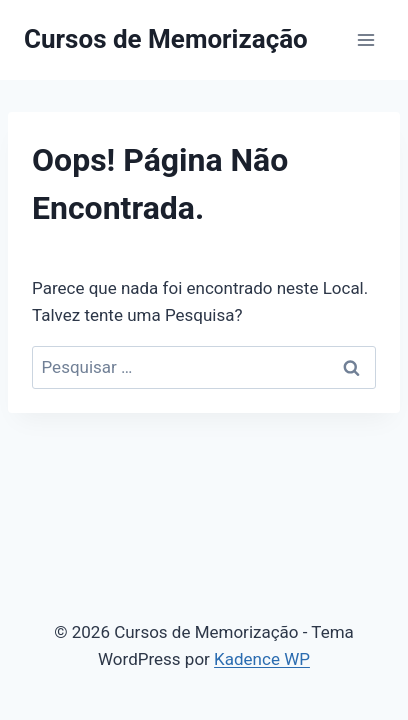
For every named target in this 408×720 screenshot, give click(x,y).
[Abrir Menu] (365, 39)
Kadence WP (262, 659)
